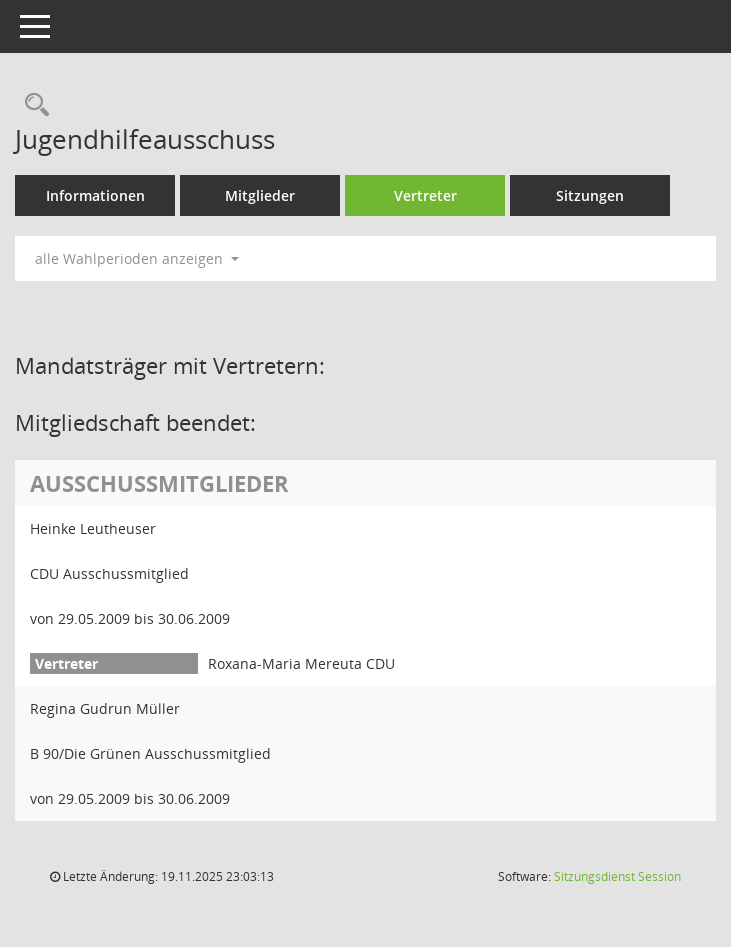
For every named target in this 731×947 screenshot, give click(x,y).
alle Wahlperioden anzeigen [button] (137, 258)
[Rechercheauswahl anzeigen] (32, 105)
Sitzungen (590, 195)
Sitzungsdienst (617, 876)
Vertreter (425, 195)
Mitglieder (260, 195)
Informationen (95, 195)
